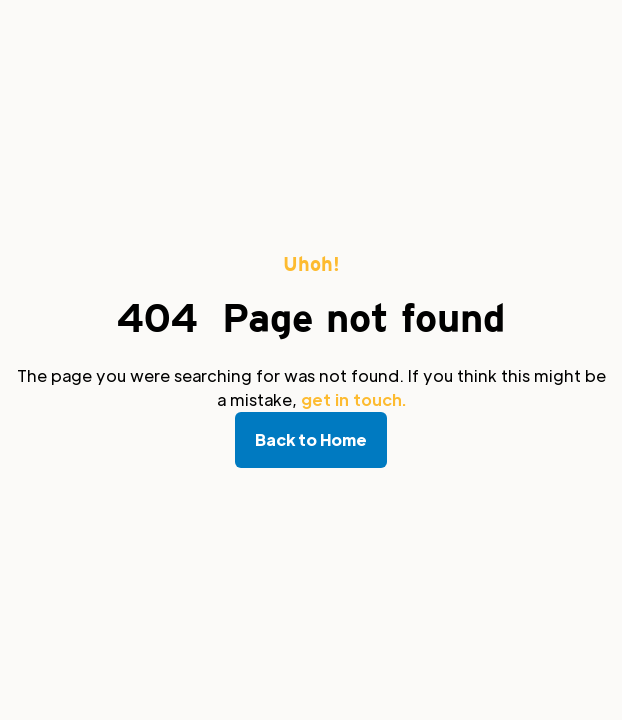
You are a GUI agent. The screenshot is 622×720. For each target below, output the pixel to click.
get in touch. (353, 399)
